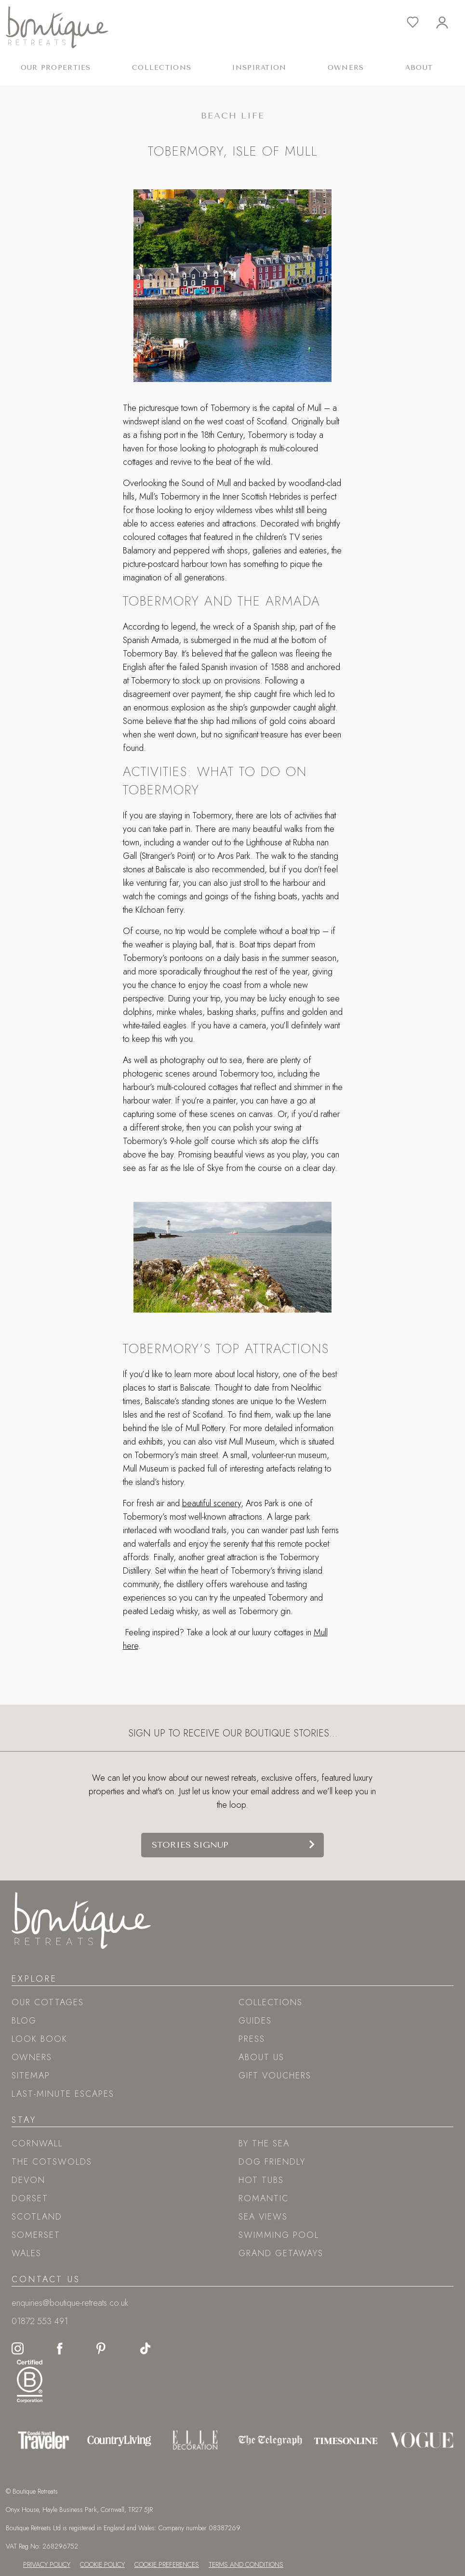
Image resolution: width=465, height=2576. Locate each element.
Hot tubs (261, 2180)
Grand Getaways (281, 2253)
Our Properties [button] (56, 68)
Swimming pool (279, 2235)
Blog (24, 2020)
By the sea (264, 2143)
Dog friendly (272, 2161)
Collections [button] (161, 68)
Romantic (264, 2198)
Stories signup (190, 1845)
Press (252, 2039)
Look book (39, 2039)
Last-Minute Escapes (63, 2094)
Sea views (263, 2216)
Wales (26, 2253)
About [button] (419, 68)
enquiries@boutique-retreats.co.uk (70, 2303)
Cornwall (37, 2143)
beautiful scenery (211, 1503)
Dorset (30, 2198)
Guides (255, 2020)
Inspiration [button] (259, 68)
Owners (346, 68)
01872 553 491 (40, 2321)
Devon (28, 2180)
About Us (261, 2057)
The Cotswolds (52, 2161)
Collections (271, 2002)
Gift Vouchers (275, 2075)
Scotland (37, 2216)
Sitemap (31, 2075)
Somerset (36, 2235)
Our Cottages (48, 2002)
